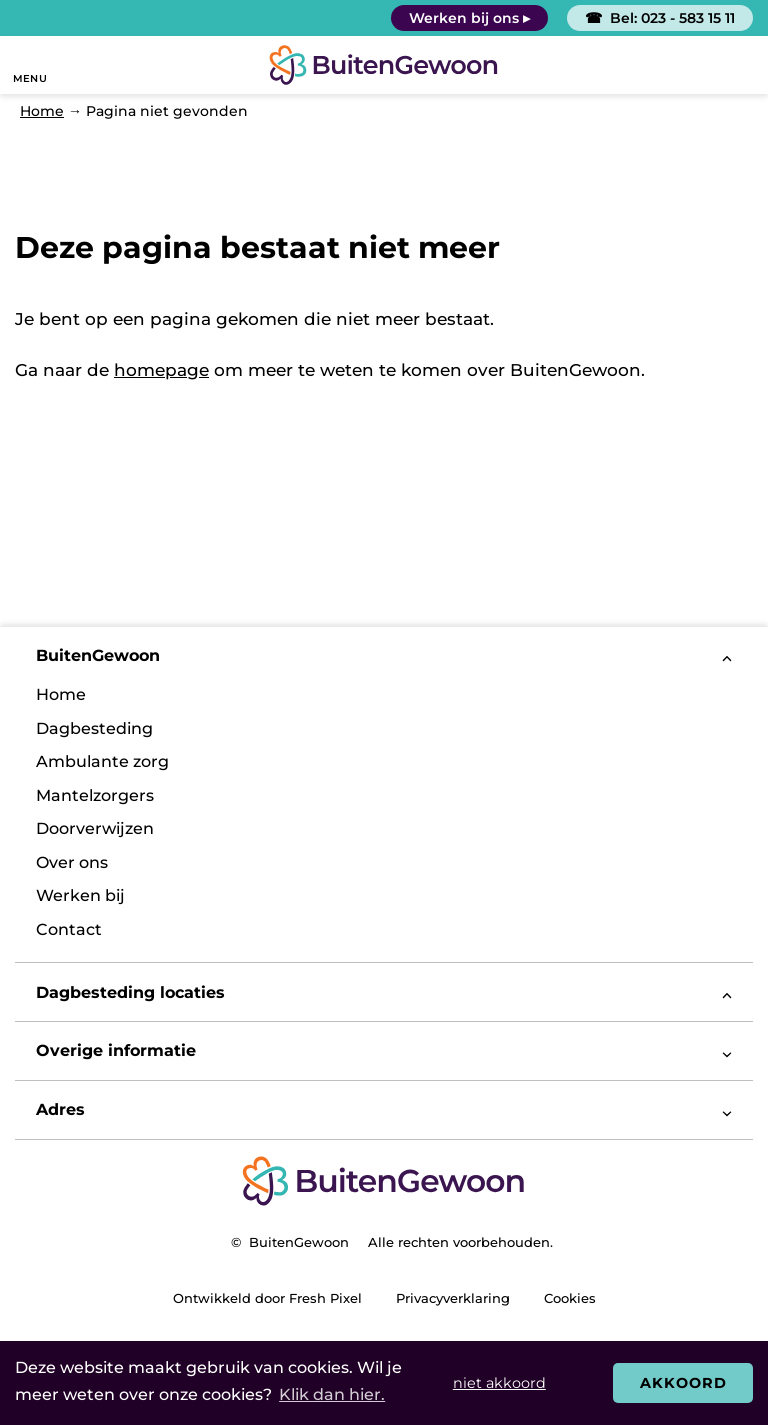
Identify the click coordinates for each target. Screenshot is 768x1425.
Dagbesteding (94, 728)
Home (61, 694)
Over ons (72, 862)
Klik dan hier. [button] (332, 1394)
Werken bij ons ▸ (469, 18)
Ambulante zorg (102, 761)
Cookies (570, 1298)
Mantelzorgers (95, 795)
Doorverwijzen (95, 828)
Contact (69, 929)
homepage (161, 370)
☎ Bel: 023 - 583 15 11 (660, 18)
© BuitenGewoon (290, 1242)
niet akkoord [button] (499, 1383)
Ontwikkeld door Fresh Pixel (267, 1298)
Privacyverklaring (453, 1298)
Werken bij (80, 895)
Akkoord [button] (683, 1383)
